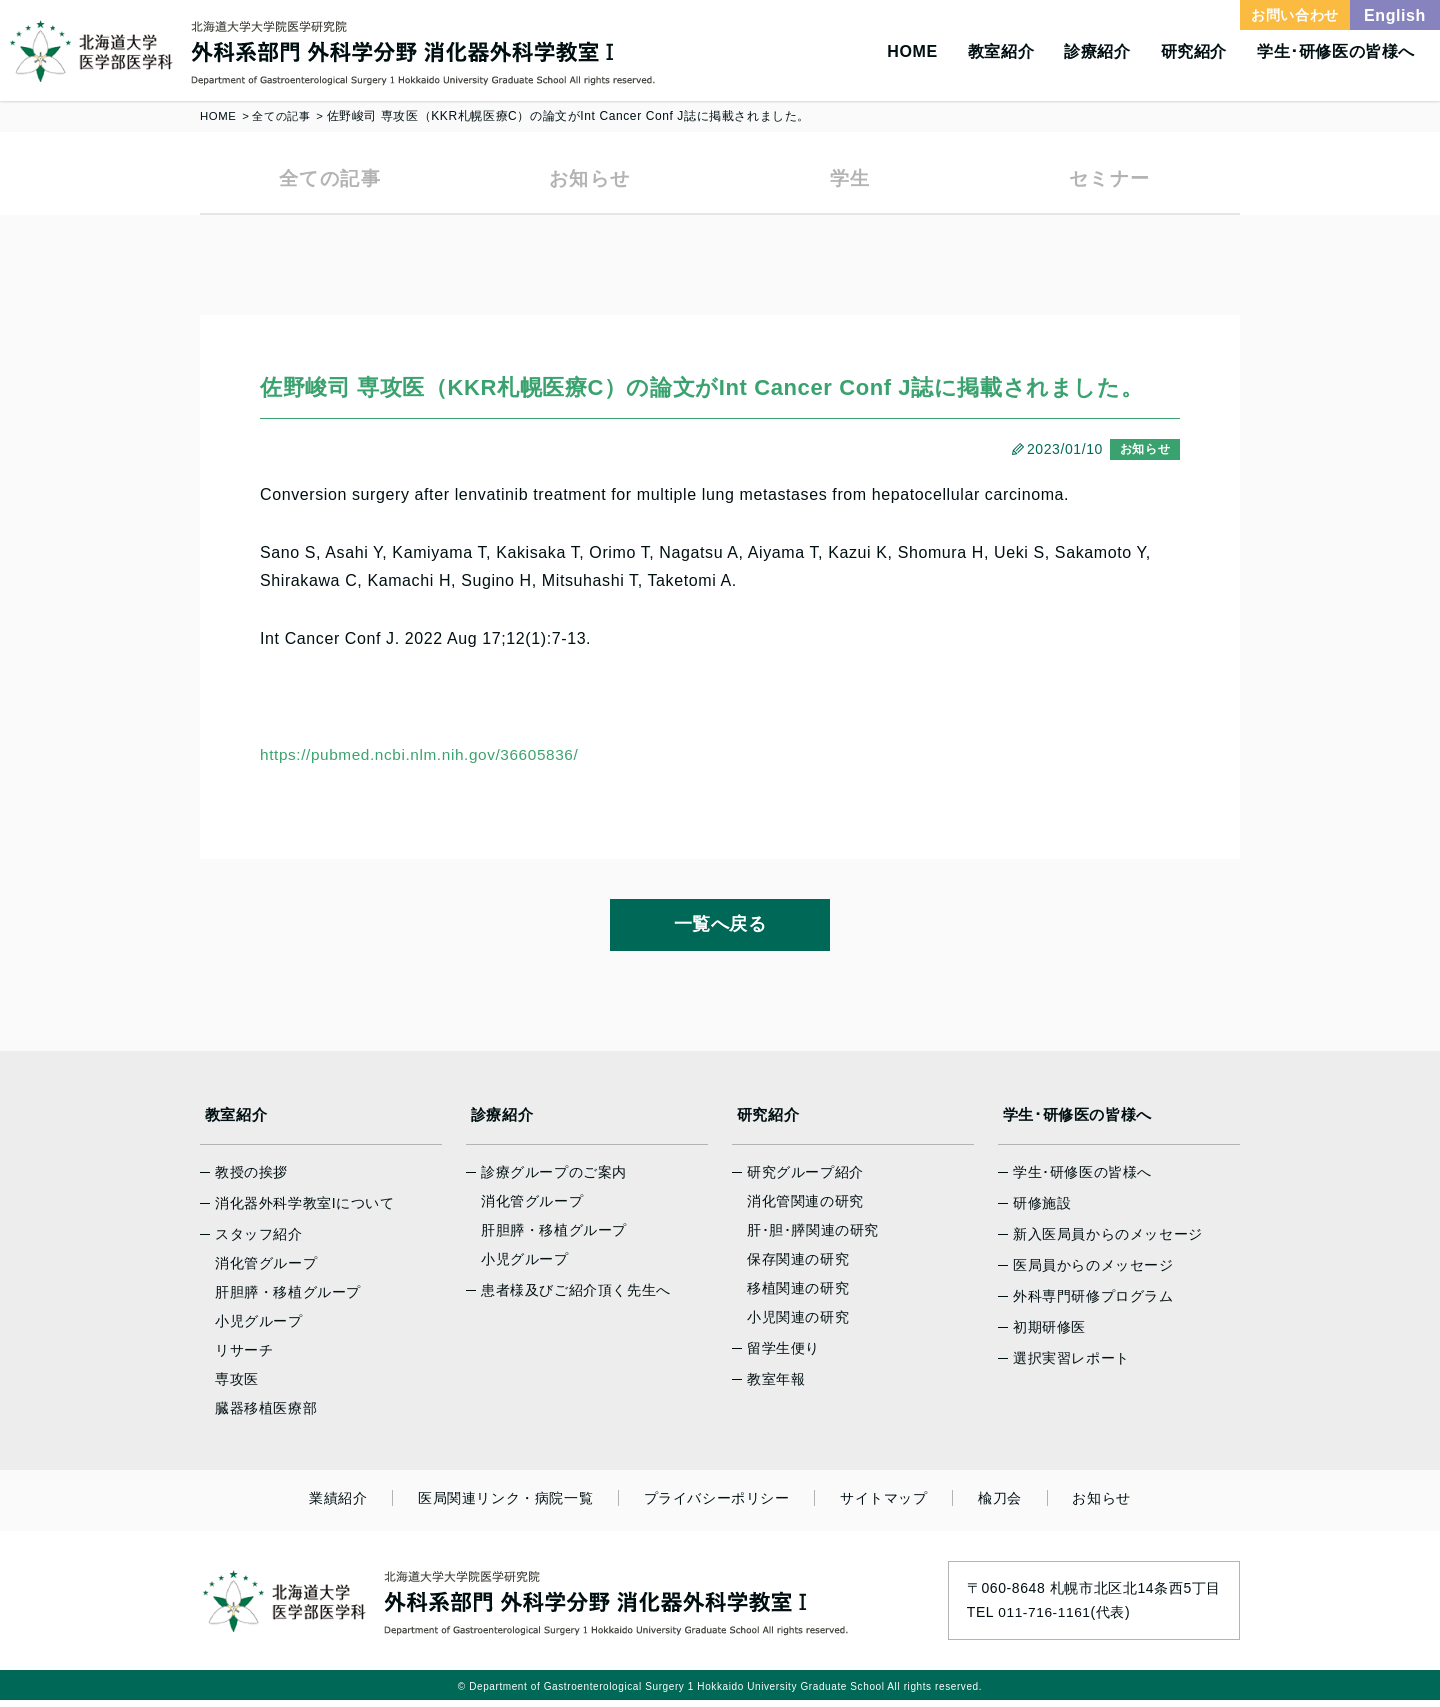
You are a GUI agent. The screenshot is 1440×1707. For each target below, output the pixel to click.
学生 (849, 181)
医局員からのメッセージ (1093, 1272)
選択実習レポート (1071, 1365)
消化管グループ (266, 1270)
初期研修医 (1049, 1334)
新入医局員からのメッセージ (1108, 1241)
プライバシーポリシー (721, 1505)
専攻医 (237, 1386)
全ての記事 (285, 116)
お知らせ (590, 181)
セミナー (1110, 181)
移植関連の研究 (798, 1295)
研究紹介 (1194, 51)
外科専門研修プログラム (1093, 1303)
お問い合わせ (1295, 15)
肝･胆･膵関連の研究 (813, 1237)
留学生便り (783, 1355)
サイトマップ (879, 1505)
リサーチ (244, 1357)
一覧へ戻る (720, 931)
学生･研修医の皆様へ (1336, 51)
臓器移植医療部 (266, 1415)
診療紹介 (1097, 51)
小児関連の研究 (798, 1324)
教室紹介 (1001, 51)
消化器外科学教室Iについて (305, 1210)
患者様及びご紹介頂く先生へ (576, 1297)
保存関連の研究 (798, 1266)
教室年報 (776, 1386)
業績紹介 (362, 1505)
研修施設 (1042, 1210)
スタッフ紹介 (259, 1241)
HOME (912, 51)
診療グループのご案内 (554, 1179)
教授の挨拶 (251, 1179)
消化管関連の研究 (805, 1208)
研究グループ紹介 (805, 1179)
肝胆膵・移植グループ (288, 1299)
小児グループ (259, 1328)
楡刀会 (986, 1505)
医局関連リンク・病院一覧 (519, 1505)
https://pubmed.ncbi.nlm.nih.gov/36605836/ (425, 761)
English (1395, 15)
